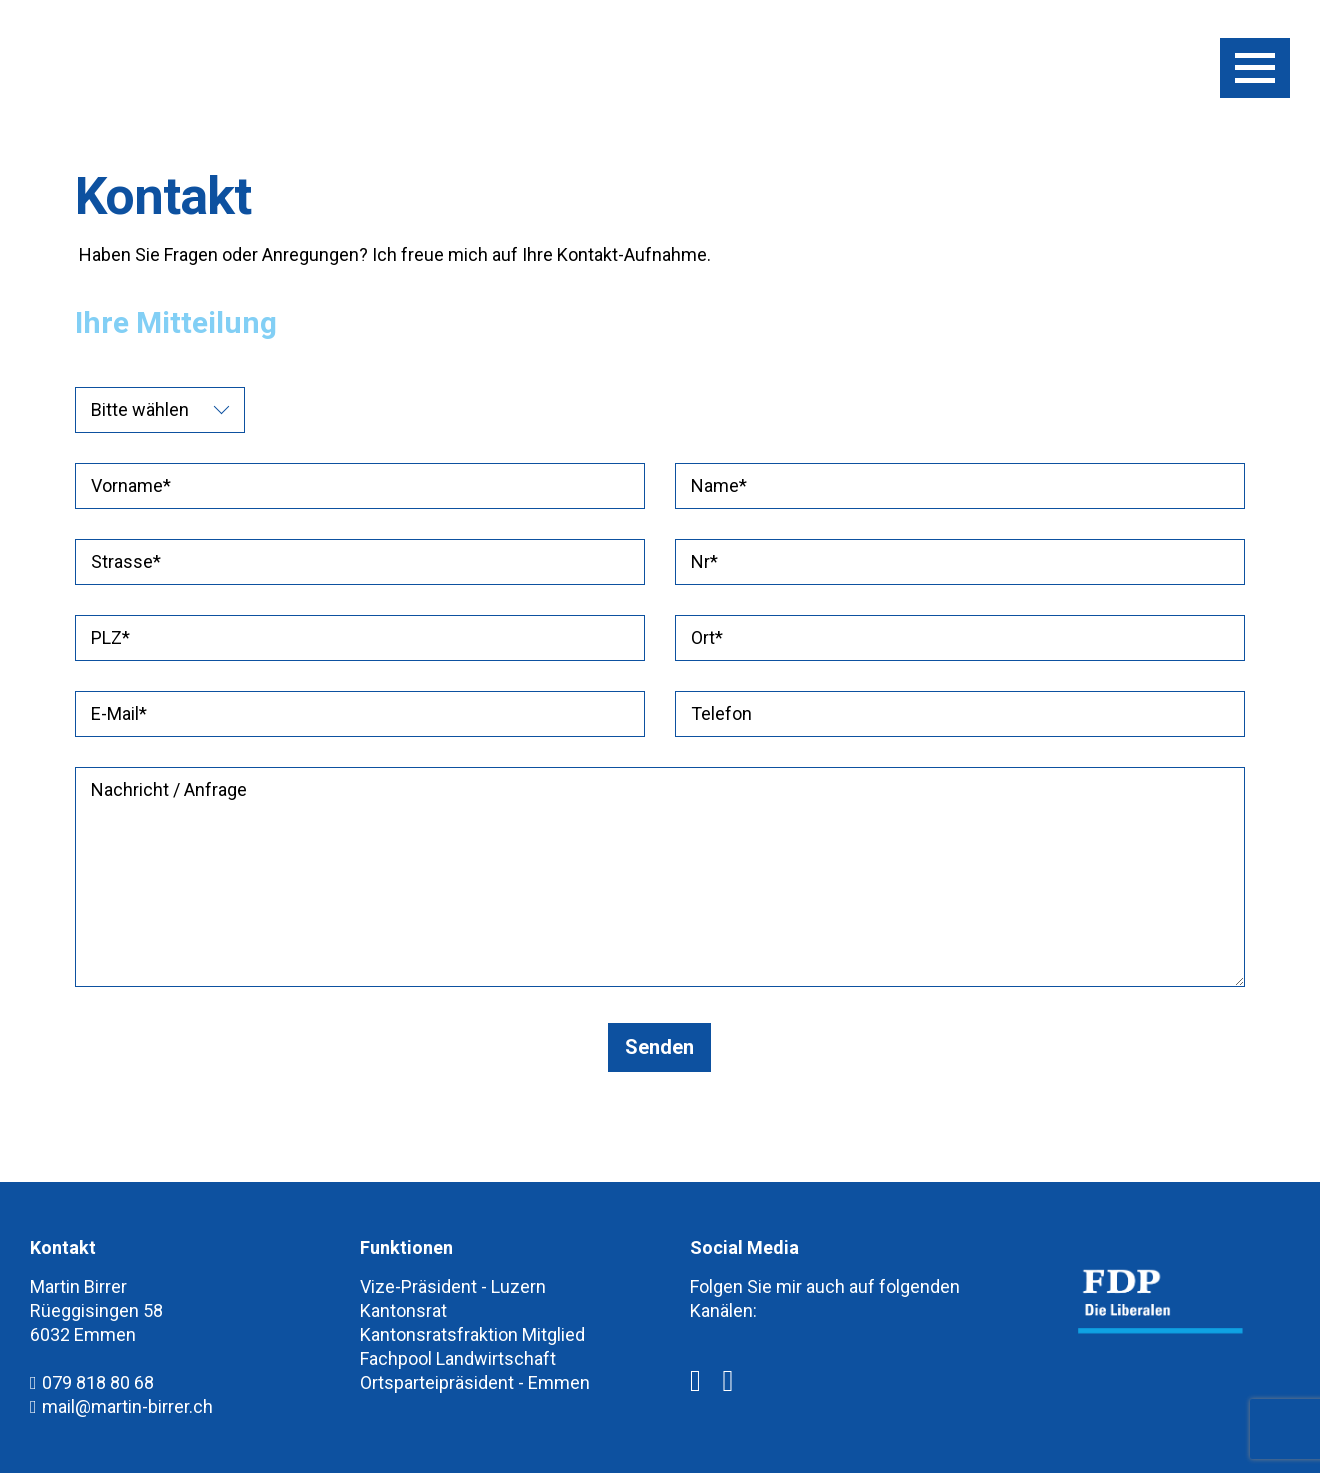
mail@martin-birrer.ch (121, 1407)
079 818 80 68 (92, 1383)
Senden (659, 1047)
